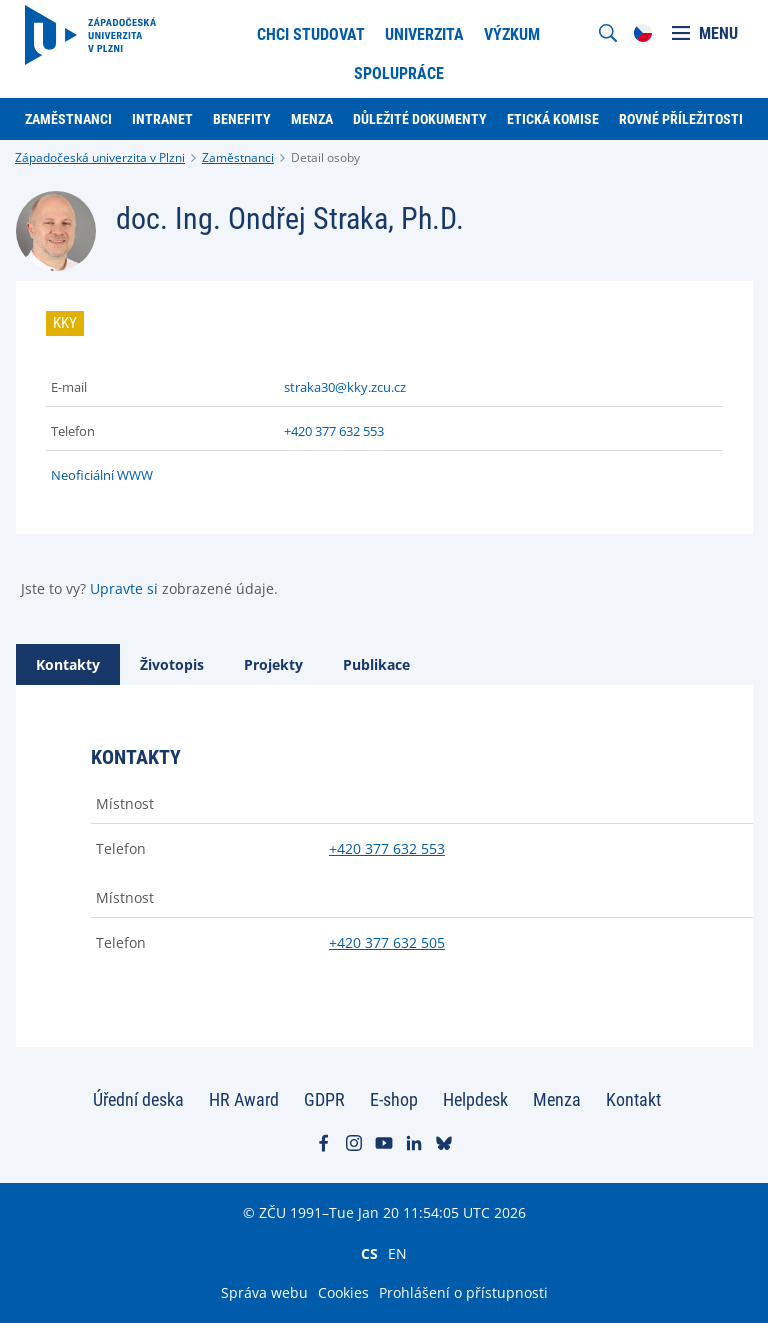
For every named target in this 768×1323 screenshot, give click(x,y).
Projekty (273, 664)
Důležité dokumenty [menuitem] (420, 119)
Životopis (172, 664)
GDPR (324, 1099)
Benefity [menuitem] (242, 119)
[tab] (68, 664)
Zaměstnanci (238, 157)
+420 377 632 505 (387, 942)
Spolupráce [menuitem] (399, 73)
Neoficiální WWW (102, 475)
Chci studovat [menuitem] (311, 34)
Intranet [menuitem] (162, 119)
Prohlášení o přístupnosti (463, 1292)
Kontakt (633, 1099)
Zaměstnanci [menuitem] (68, 119)
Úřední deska (138, 1099)
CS (369, 1253)
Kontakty (68, 664)
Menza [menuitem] (312, 119)
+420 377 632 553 (334, 431)
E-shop (394, 1099)
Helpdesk (475, 1099)
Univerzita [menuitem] (424, 34)
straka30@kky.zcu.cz (345, 387)
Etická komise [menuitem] (553, 119)
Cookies (343, 1292)
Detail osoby (325, 157)
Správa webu (264, 1292)
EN (397, 1253)
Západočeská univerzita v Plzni (100, 157)
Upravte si (124, 588)
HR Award (244, 1099)
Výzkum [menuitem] (512, 34)
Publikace (376, 664)
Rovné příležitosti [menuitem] (681, 119)
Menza (557, 1099)
